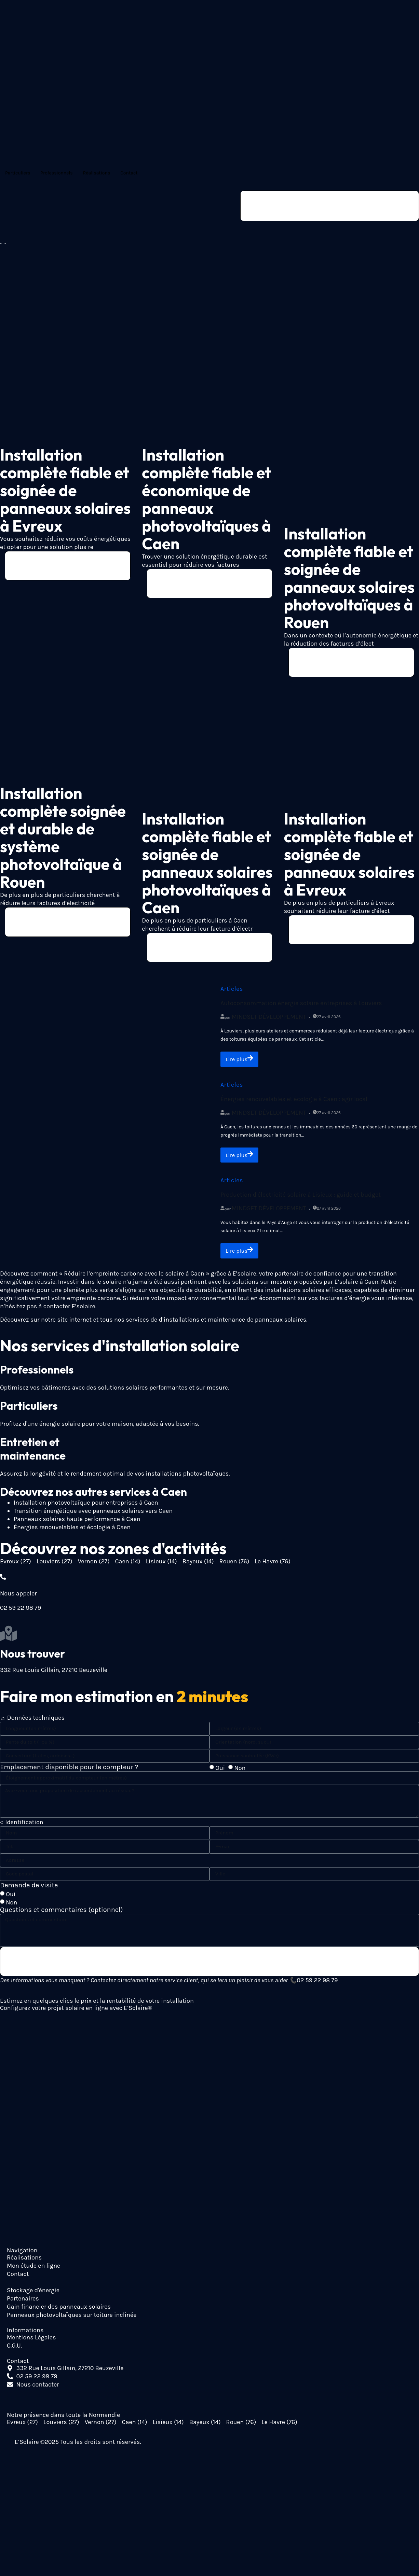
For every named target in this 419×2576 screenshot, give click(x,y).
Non (239, 1772)
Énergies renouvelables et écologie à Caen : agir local (293, 1102)
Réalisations (96, 173)
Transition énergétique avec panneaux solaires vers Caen (93, 1515)
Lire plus (241, 1062)
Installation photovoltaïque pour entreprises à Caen (86, 1507)
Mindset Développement (269, 1020)
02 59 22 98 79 (317, 1986)
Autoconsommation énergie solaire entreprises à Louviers (301, 1006)
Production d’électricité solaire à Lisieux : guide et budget (300, 1199)
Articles (231, 992)
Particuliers (17, 173)
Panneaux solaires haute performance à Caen (77, 1524)
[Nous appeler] (3, 1581)
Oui (220, 1772)
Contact (128, 173)
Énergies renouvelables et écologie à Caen (72, 1532)
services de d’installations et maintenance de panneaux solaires (216, 1324)
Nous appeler (18, 1598)
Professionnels (56, 173)
